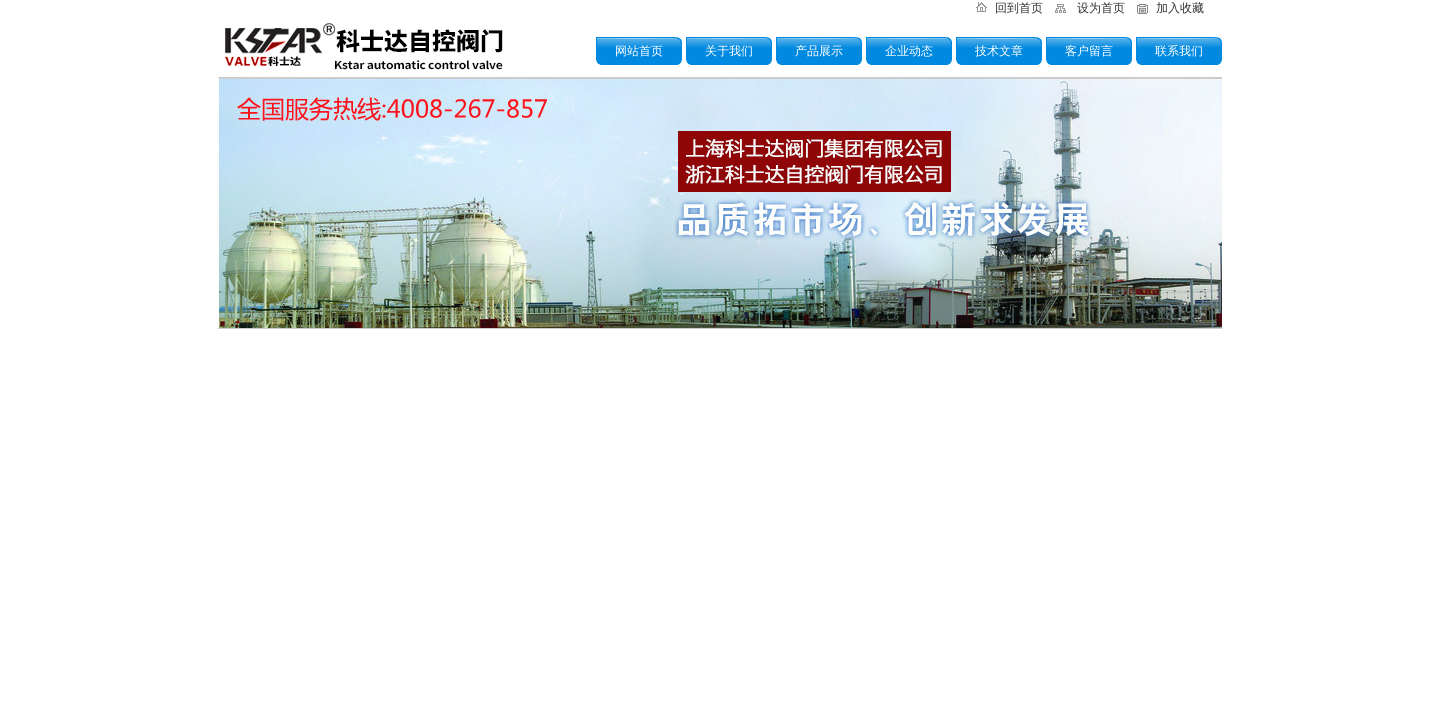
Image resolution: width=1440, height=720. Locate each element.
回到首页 (1019, 8)
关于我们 (729, 51)
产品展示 (819, 51)
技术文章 (999, 51)
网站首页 (639, 51)
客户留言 (1089, 51)
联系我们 (1179, 51)
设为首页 (1101, 8)
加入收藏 (1180, 8)
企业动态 (909, 51)
